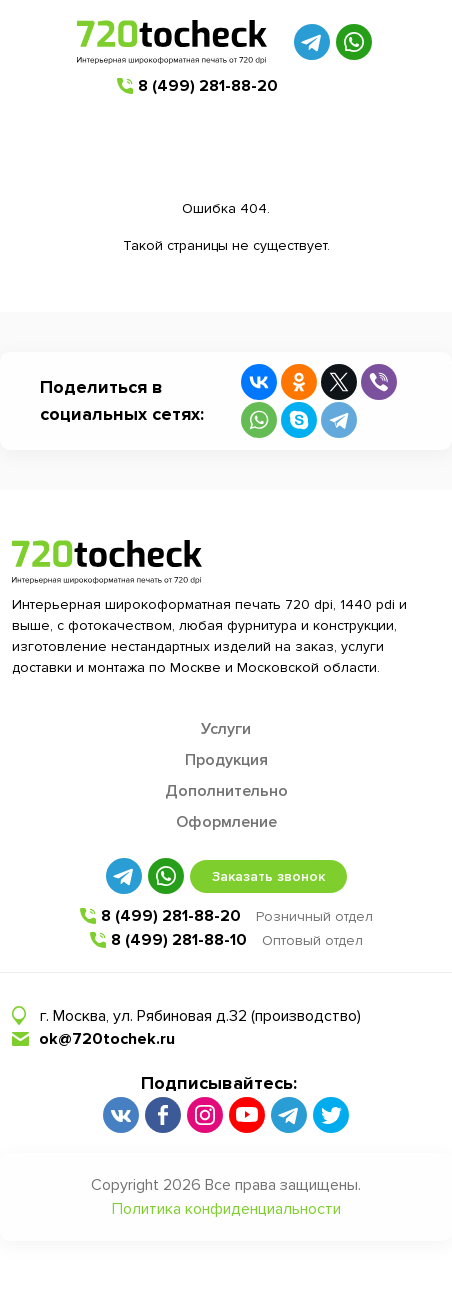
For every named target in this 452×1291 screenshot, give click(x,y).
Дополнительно (226, 791)
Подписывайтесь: (219, 1083)
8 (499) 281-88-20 (208, 86)
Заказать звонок (268, 876)
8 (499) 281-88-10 (179, 940)
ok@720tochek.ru (107, 1039)
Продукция (226, 760)
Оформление (226, 822)
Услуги (226, 729)
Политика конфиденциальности (226, 1209)
